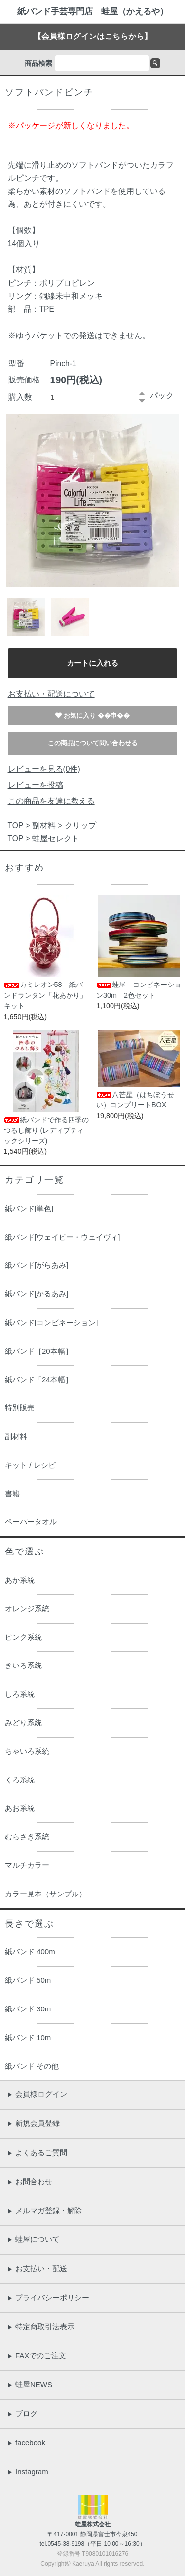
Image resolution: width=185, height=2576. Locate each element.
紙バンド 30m (28, 2009)
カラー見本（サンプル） (45, 1894)
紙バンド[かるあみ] (36, 1293)
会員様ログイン (37, 2094)
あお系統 (20, 1808)
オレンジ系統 (27, 1608)
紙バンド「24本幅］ (39, 1379)
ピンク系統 (23, 1637)
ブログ (22, 2413)
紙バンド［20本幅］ (39, 1351)
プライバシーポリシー (48, 2297)
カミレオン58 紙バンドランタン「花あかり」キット (45, 995)
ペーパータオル (31, 1521)
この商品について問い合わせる (93, 743)
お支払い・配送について (51, 694)
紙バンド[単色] (29, 1208)
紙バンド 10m (28, 2037)
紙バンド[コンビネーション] (51, 1322)
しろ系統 (20, 1694)
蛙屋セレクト (55, 838)
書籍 (12, 1493)
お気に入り (81, 715)
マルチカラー (27, 1865)
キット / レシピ (30, 1465)
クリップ (79, 825)
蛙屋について (33, 2239)
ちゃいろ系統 (27, 1751)
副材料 (44, 825)
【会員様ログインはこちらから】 (93, 36)
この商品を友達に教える (51, 801)
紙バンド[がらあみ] (36, 1265)
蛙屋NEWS (29, 2384)
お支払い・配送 (37, 2268)
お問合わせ (29, 2181)
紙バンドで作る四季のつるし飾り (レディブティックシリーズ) (46, 1130)
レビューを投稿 (35, 785)
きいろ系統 (23, 1665)
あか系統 (20, 1580)
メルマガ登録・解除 (44, 2210)
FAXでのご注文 (36, 2355)
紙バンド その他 (32, 2066)
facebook (26, 2442)
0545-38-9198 (65, 2543)
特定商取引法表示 (40, 2326)
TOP (16, 825)
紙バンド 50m (28, 1980)
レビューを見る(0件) (44, 769)
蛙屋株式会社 (93, 2524)
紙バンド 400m (30, 1951)
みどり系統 (23, 1722)
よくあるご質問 (37, 2152)
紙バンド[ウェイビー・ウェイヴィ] (62, 1237)
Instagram (27, 2471)
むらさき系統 (27, 1836)
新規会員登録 (33, 2123)
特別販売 (20, 1407)
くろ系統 (20, 1780)
